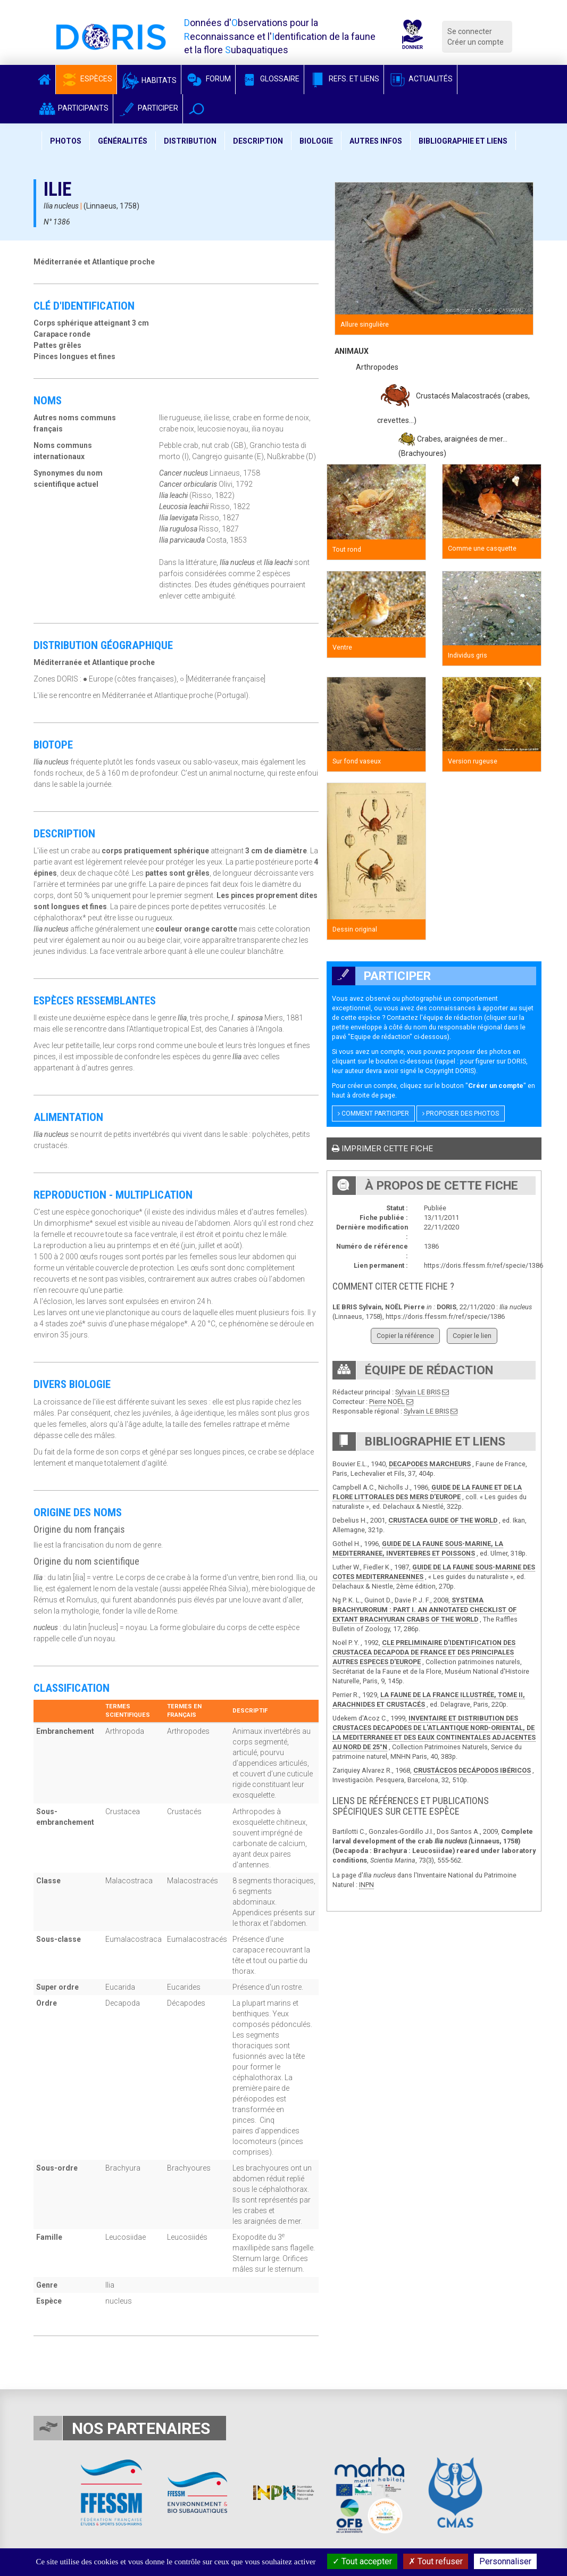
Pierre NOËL (387, 1402)
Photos (65, 141)
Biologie (316, 141)
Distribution (190, 141)
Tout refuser (435, 2561)
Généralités (122, 141)
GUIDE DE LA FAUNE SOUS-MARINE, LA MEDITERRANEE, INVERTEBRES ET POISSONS (417, 1548)
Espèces (86, 78)
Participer (148, 108)
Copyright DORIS (449, 1071)
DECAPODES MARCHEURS (430, 1464)
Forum (208, 78)
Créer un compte (475, 42)
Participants (73, 108)
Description (258, 141)
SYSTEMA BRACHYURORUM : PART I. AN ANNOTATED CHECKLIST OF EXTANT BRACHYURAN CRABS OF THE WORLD (424, 1609)
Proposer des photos (460, 1113)
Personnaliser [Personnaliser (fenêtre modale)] (505, 2561)
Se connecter (469, 31)
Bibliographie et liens (463, 141)
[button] (196, 108)
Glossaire (269, 78)
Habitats (149, 80)
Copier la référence (405, 1336)
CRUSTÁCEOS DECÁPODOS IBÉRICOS (472, 1770)
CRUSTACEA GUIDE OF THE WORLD (442, 1520)
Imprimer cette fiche (382, 1148)
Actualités (420, 78)
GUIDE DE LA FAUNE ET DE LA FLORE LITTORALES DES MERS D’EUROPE (427, 1492)
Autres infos (375, 141)
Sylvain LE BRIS (417, 1392)
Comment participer (373, 1113)
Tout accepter (362, 2561)
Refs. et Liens (343, 78)
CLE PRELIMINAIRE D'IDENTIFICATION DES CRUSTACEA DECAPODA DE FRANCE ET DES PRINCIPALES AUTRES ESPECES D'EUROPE (423, 1652)
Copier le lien (472, 1336)
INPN (366, 1885)
